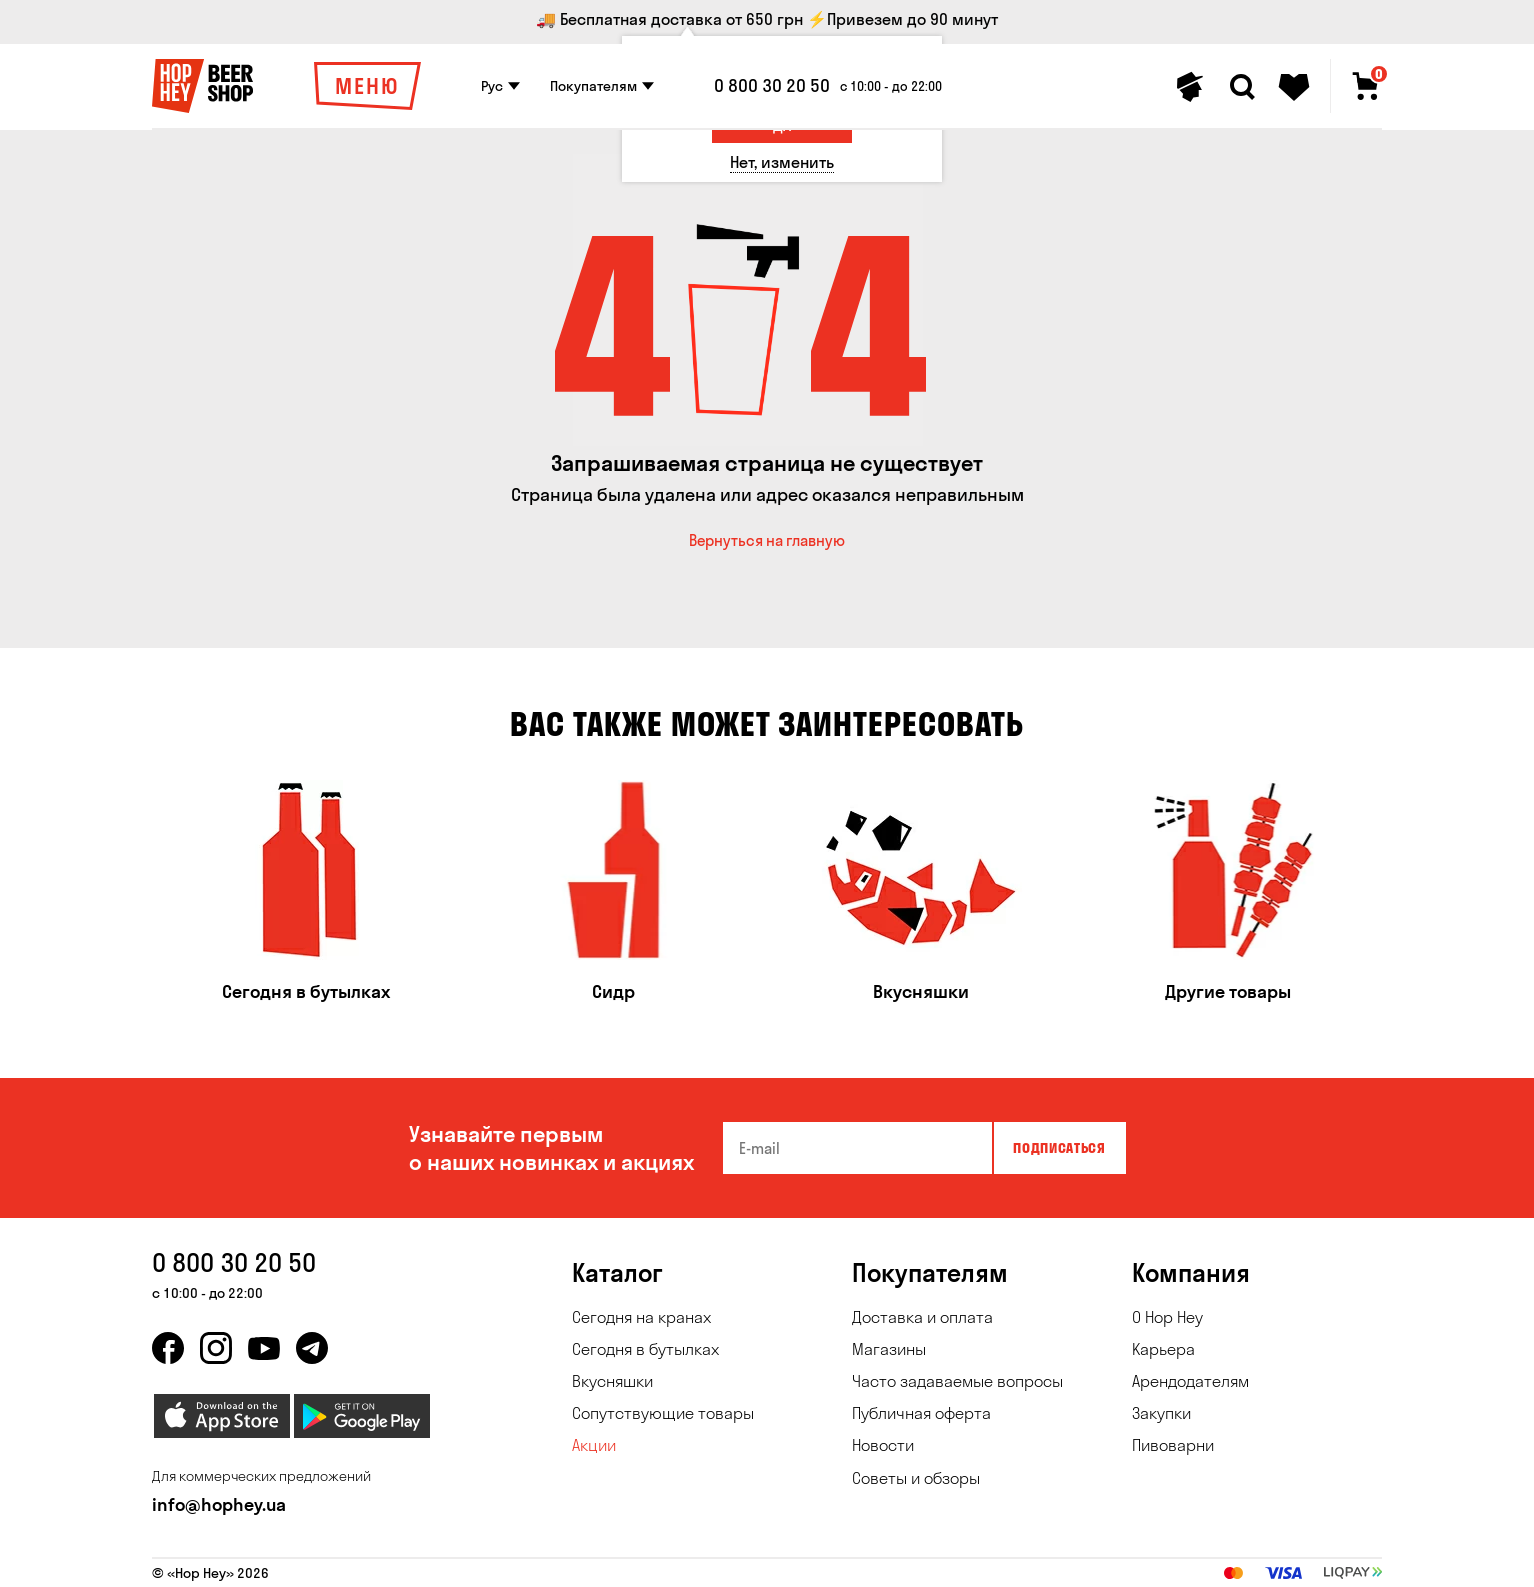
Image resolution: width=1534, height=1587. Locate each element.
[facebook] (168, 1348)
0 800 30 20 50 (772, 86)
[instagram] (216, 1348)
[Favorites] (1294, 87)
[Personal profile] (1190, 87)
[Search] (1242, 87)
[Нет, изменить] (782, 162)
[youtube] (264, 1348)
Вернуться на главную (767, 540)
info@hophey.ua (219, 1504)
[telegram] (312, 1348)
